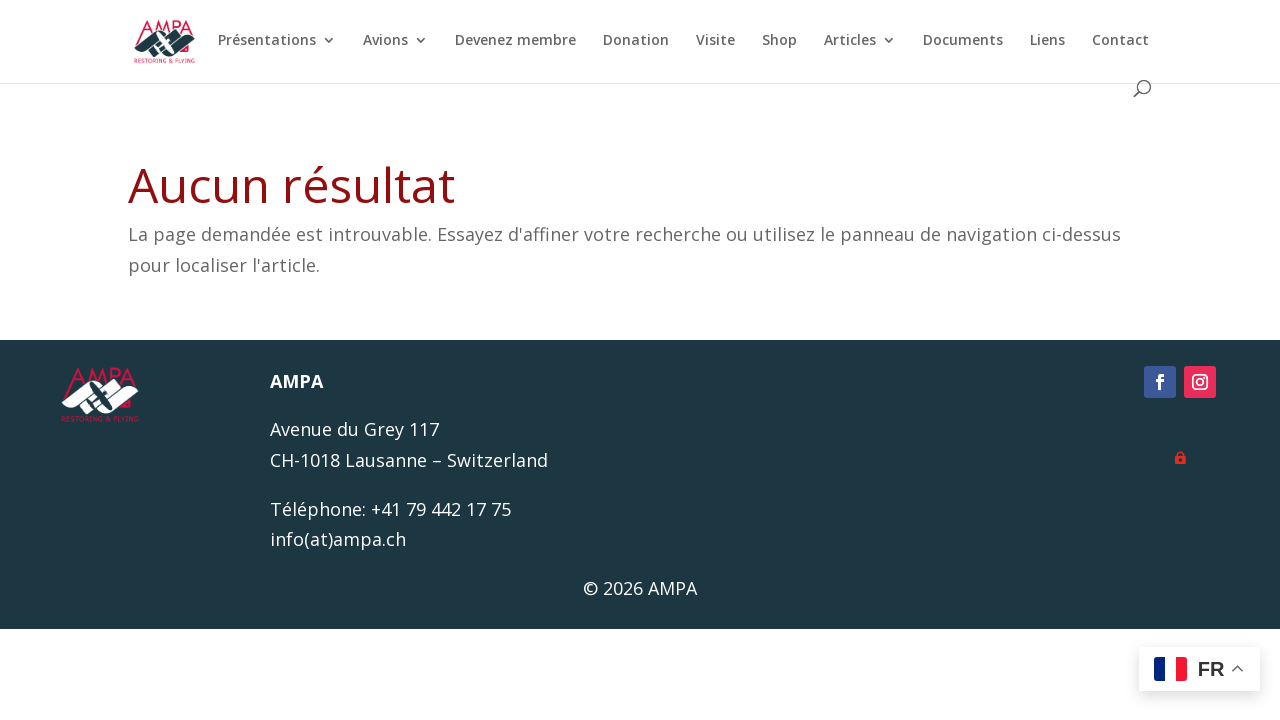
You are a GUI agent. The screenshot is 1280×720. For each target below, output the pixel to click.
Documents (958, 41)
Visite (710, 41)
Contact (1115, 41)
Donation (631, 41)
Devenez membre (510, 41)
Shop (774, 41)
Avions (380, 41)
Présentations (262, 41)
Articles (845, 41)
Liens (1042, 41)
